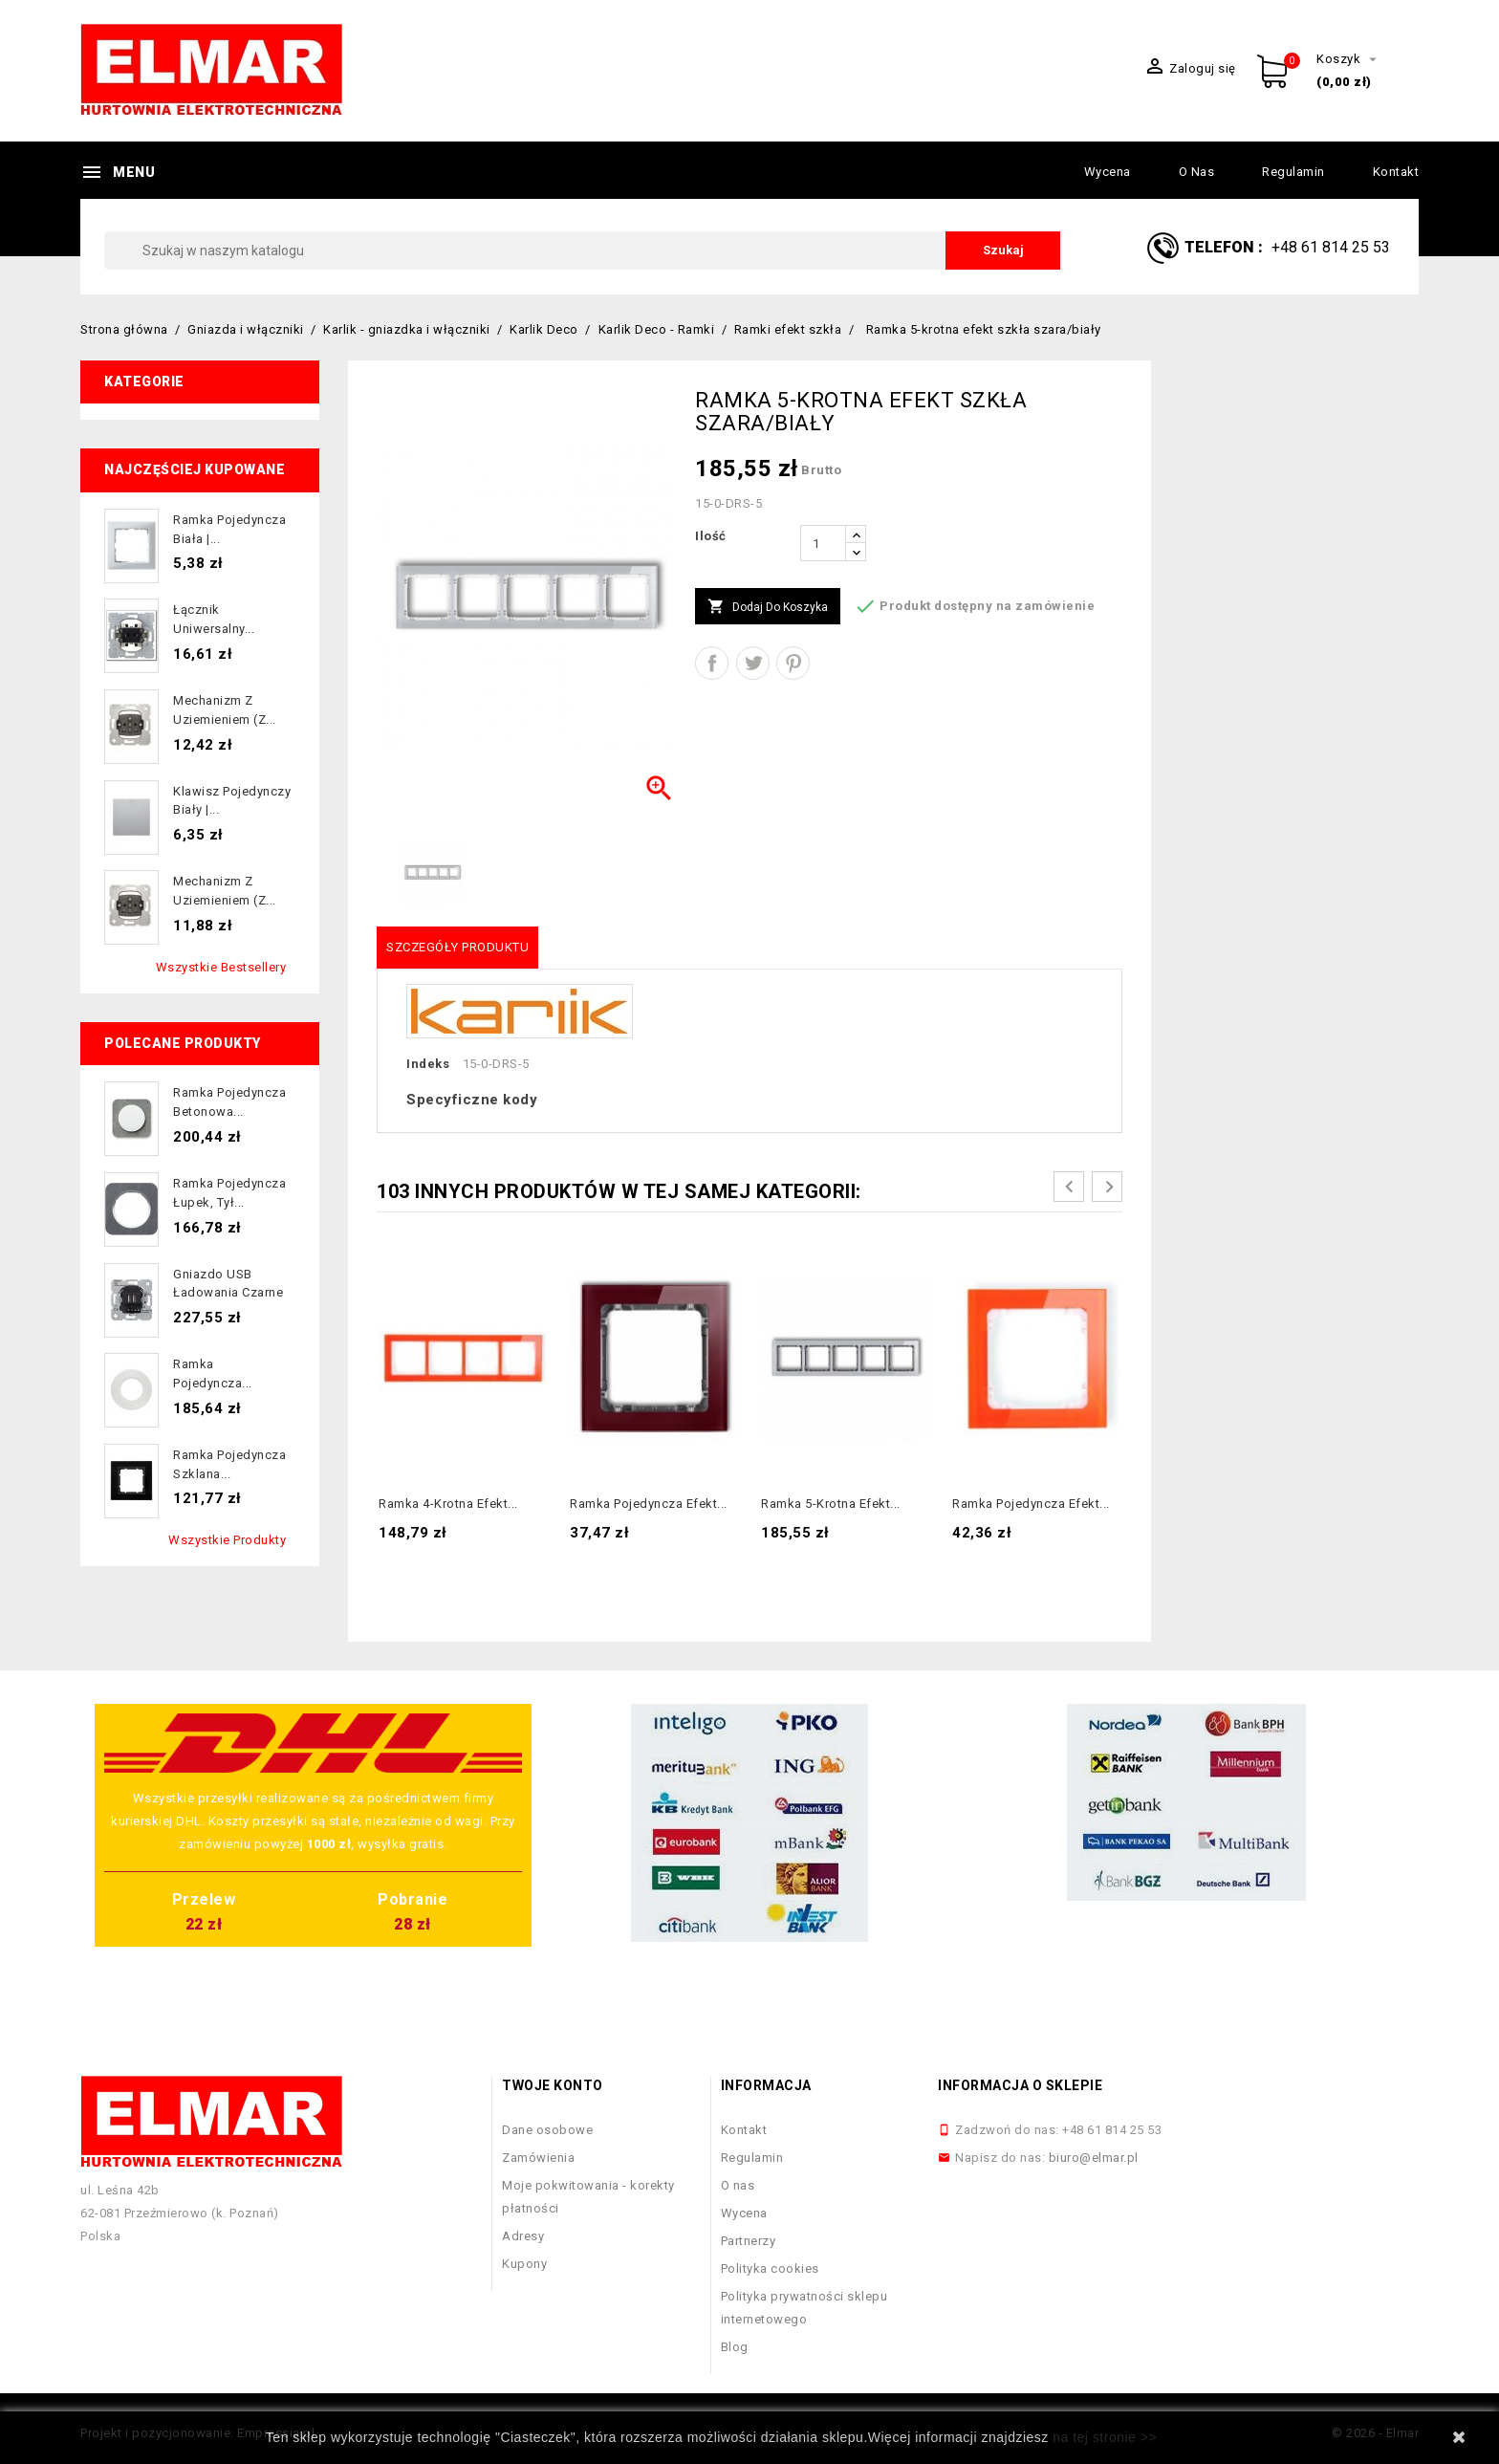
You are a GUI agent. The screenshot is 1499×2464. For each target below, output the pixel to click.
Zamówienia (538, 2157)
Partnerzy (748, 2241)
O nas (1197, 171)
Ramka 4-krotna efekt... (448, 1503)
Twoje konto (552, 2085)
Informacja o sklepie (1020, 2085)
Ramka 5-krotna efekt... (831, 1503)
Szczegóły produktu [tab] (457, 947)
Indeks (427, 1064)
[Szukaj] (582, 250)
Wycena (1107, 171)
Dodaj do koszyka (767, 607)
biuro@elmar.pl (1094, 2157)
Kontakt (1396, 171)
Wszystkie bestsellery (221, 967)
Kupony (524, 2264)
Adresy (523, 2236)
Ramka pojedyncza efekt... (649, 1503)
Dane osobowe (547, 2130)
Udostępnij (712, 663)
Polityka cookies (770, 2268)
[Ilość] (823, 543)
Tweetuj (753, 663)
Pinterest (793, 663)
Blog (735, 2347)
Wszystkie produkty (227, 1540)
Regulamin (1293, 171)
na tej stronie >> (1105, 2437)
